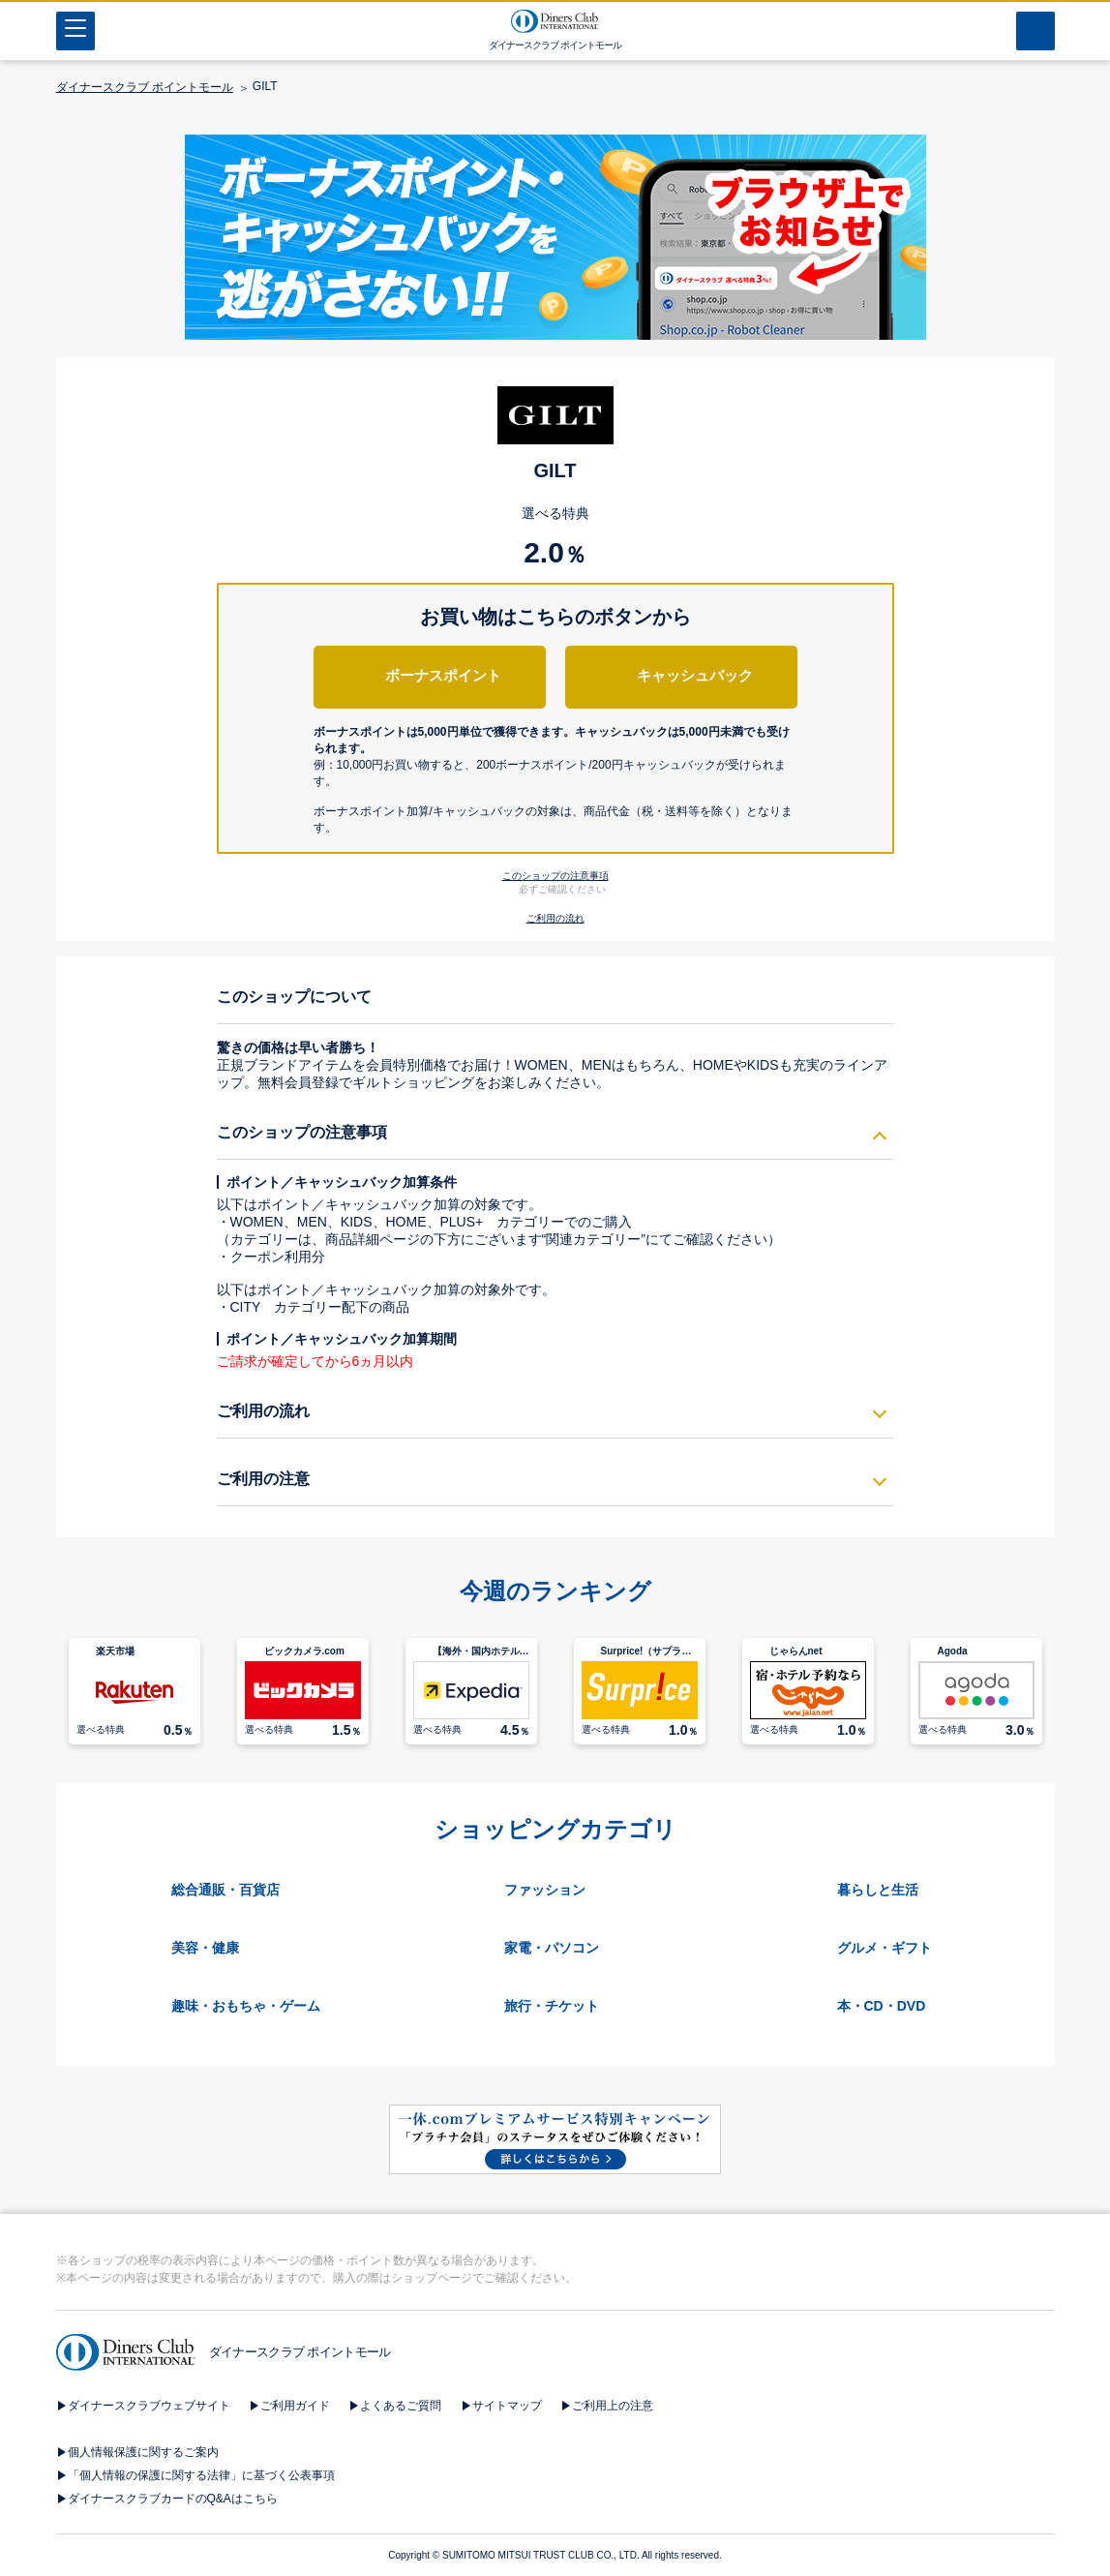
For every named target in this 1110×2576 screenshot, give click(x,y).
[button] (555, 779)
